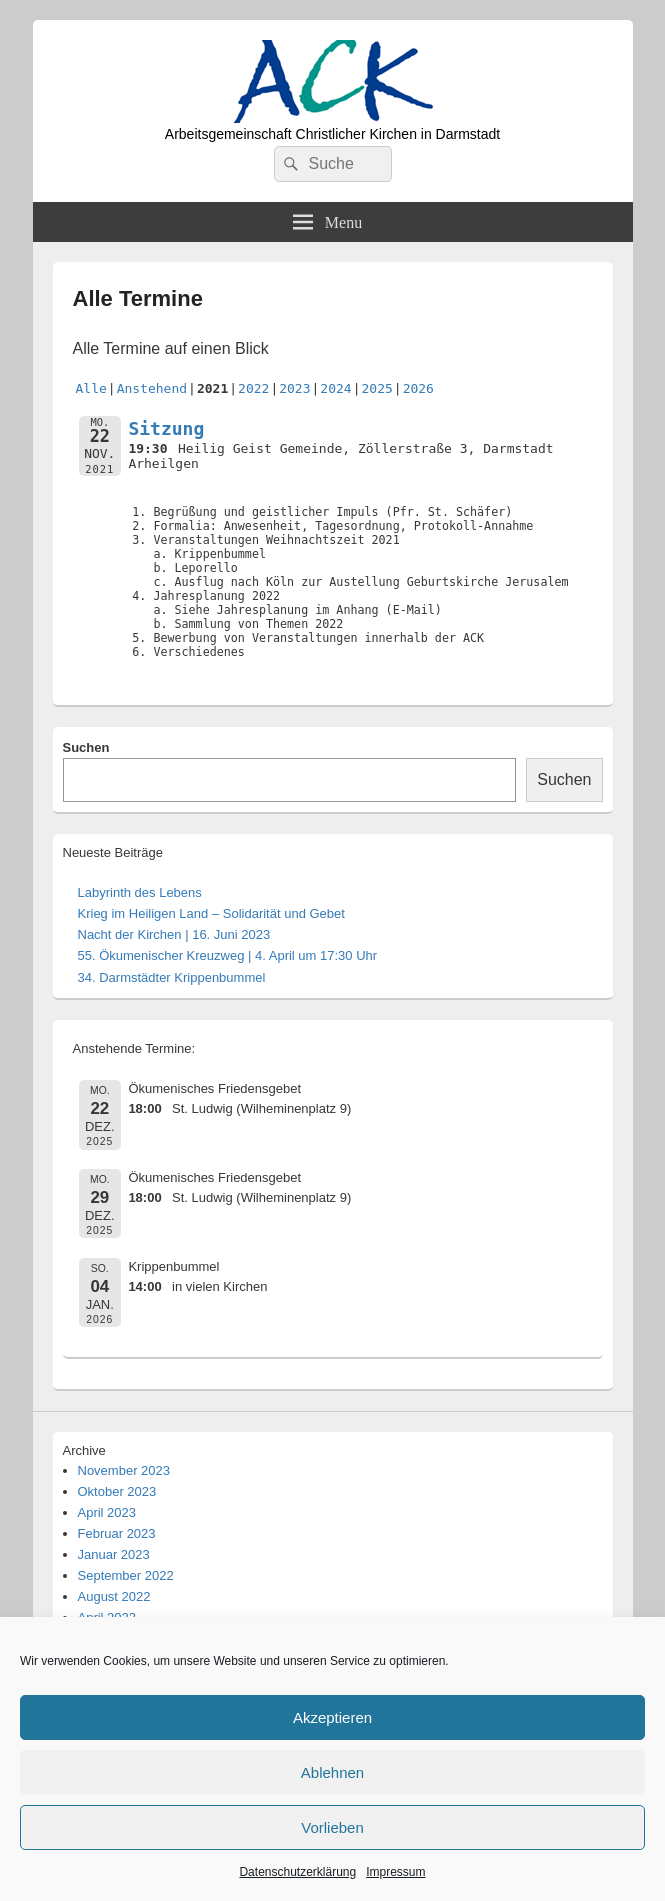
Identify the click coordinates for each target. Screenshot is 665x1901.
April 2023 (107, 1512)
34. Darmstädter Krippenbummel (172, 977)
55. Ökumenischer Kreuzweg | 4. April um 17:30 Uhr (228, 955)
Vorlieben (332, 1827)
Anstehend (152, 388)
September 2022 (126, 1575)
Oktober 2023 (117, 1491)
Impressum (395, 1872)
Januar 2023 (114, 1554)
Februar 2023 (117, 1533)
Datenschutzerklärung (297, 1872)
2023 (294, 388)
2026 (418, 388)
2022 (253, 388)
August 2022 (114, 1596)
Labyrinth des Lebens (140, 892)
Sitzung (166, 428)
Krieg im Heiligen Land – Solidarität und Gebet (211, 913)
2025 (376, 388)
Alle (91, 388)
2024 (335, 388)
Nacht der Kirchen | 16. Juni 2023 (174, 934)
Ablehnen (332, 1772)
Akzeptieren (332, 1717)
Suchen (86, 747)
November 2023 (124, 1470)
